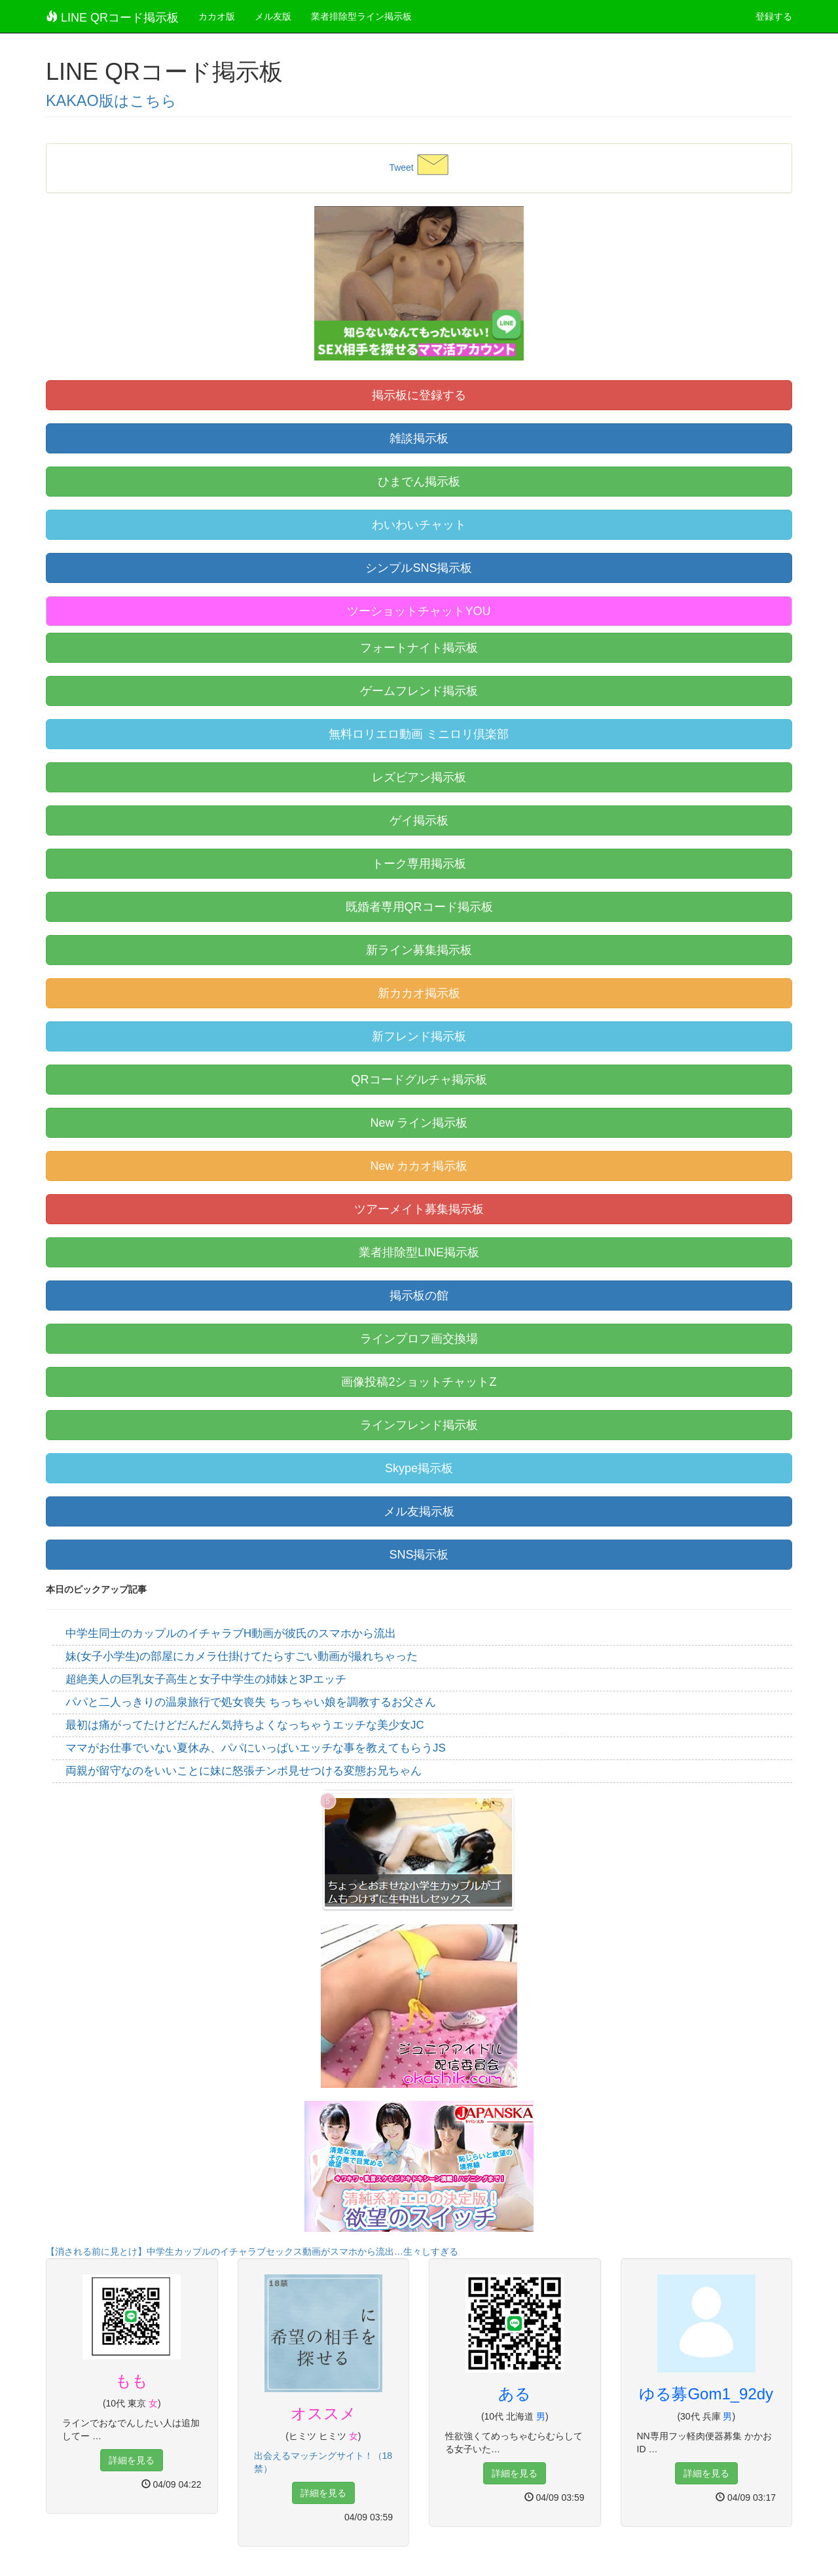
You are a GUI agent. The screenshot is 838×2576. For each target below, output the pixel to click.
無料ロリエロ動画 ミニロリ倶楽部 (419, 734)
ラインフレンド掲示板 (419, 1425)
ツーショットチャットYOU (418, 611)
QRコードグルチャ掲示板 (419, 1079)
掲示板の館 (419, 1295)
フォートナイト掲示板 (419, 647)
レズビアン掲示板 (419, 777)
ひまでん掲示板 (419, 481)
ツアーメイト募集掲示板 (419, 1209)
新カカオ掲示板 (419, 993)
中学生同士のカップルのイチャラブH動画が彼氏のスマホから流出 (230, 1633)
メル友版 (273, 16)
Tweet (401, 167)
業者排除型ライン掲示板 (361, 16)
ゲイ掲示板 (419, 820)
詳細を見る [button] (132, 2460)
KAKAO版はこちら (111, 100)
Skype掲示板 (419, 1468)
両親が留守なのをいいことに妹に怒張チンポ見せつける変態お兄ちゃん (243, 1771)
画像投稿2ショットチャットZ (418, 1381)
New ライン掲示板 (418, 1122)
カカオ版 (216, 16)
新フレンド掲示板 (419, 1036)
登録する (774, 16)
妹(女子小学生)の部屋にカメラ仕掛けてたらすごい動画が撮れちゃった (241, 1656)
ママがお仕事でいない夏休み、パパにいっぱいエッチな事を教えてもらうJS (255, 1748)
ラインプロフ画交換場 (419, 1338)
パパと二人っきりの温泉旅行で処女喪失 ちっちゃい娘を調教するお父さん (250, 1702)
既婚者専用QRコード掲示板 (419, 906)
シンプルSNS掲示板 (418, 567)
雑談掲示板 (419, 438)
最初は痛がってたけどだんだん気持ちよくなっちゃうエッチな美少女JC (244, 1725)
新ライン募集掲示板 (419, 950)
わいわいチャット (419, 524)
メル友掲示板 (419, 1511)
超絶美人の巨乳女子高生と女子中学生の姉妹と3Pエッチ (205, 1679)
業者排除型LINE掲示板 (419, 1252)
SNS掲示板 (418, 1554)
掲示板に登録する (419, 395)
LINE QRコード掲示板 (112, 17)
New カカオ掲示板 (418, 1166)
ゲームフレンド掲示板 (419, 690)
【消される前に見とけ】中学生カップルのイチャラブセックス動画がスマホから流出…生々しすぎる (252, 2251)
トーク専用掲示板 (419, 863)
